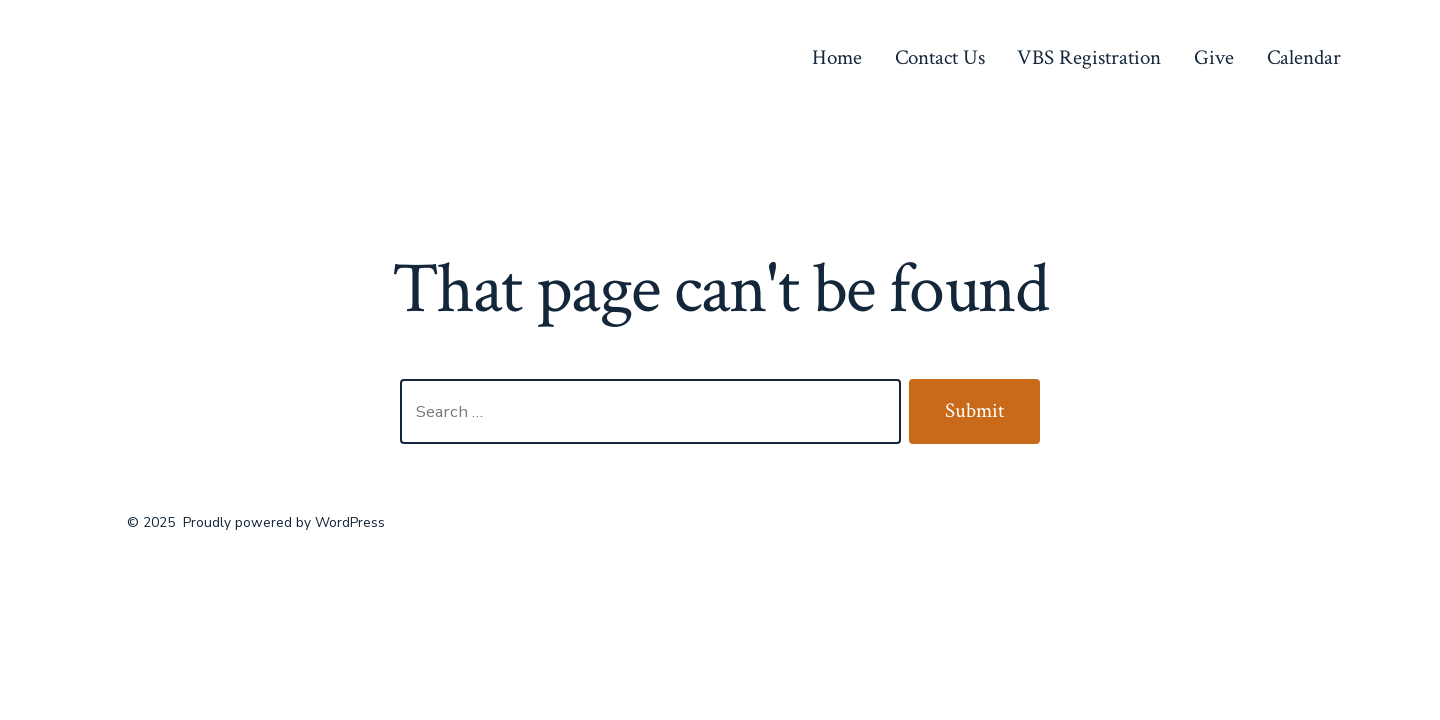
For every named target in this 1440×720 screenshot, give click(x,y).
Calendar (1304, 57)
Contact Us (940, 57)
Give (1214, 57)
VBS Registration (1089, 57)
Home (837, 57)
